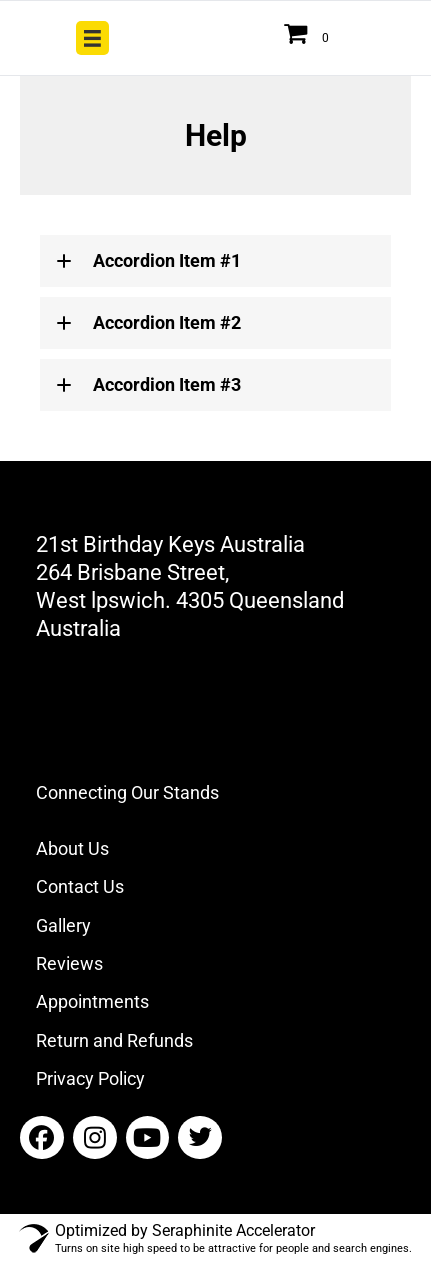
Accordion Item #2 (167, 322)
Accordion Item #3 (167, 384)
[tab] (215, 261)
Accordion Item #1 (167, 260)
